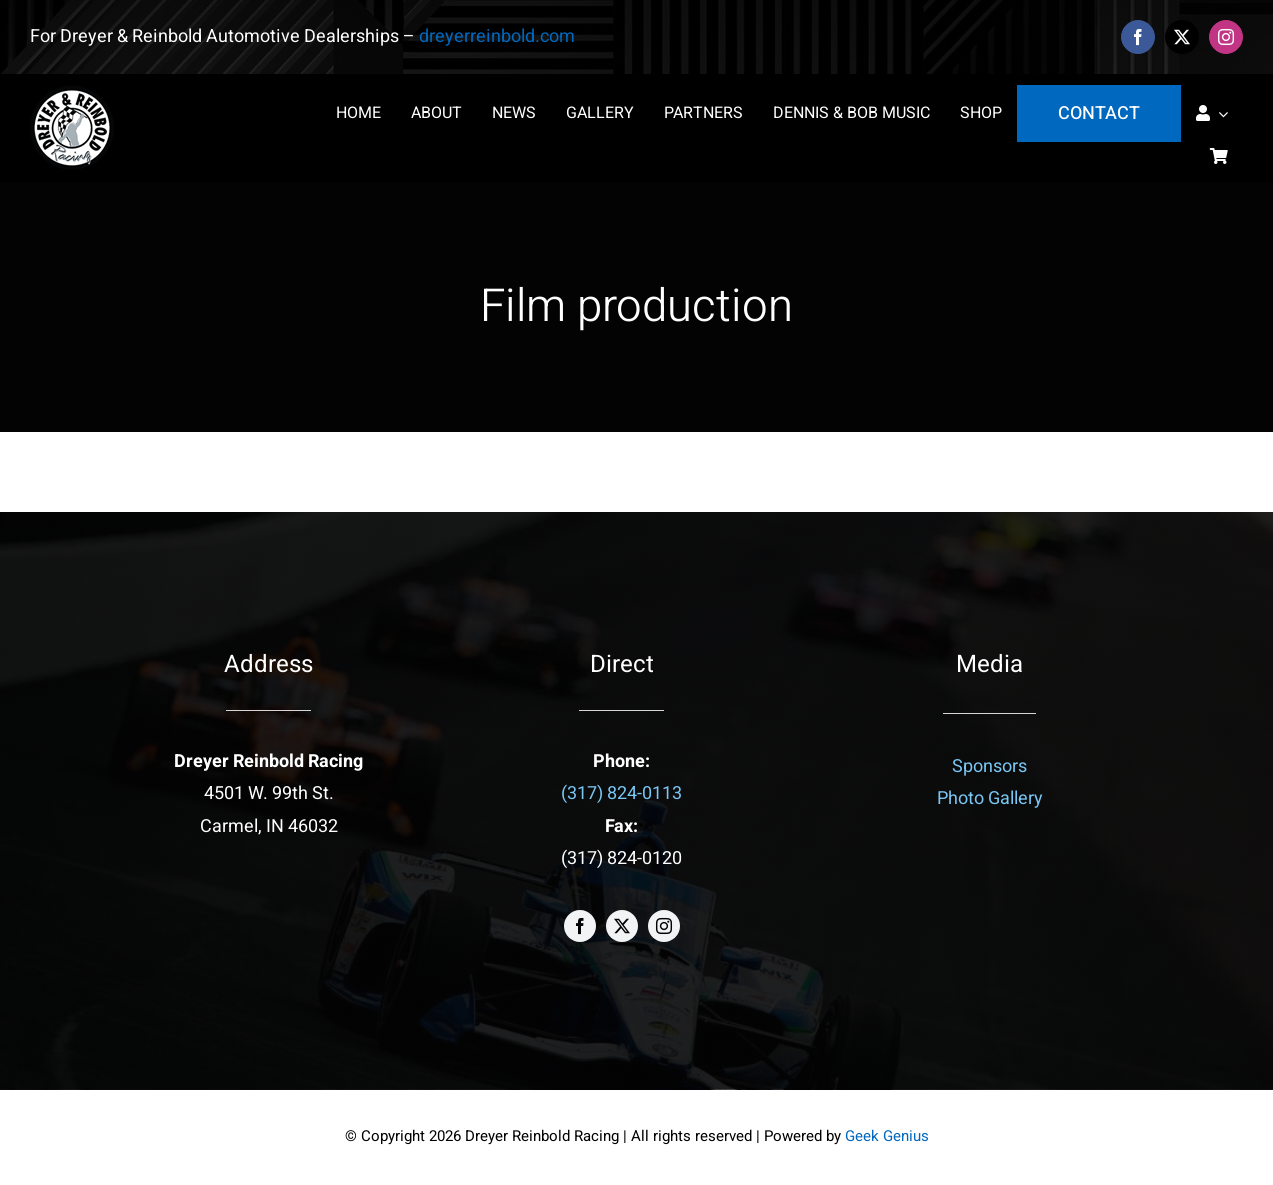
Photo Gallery (990, 798)
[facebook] (1138, 37)
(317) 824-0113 (621, 793)
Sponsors (989, 766)
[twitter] (1182, 37)
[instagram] (1226, 37)
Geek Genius (887, 1136)
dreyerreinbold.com (497, 36)
